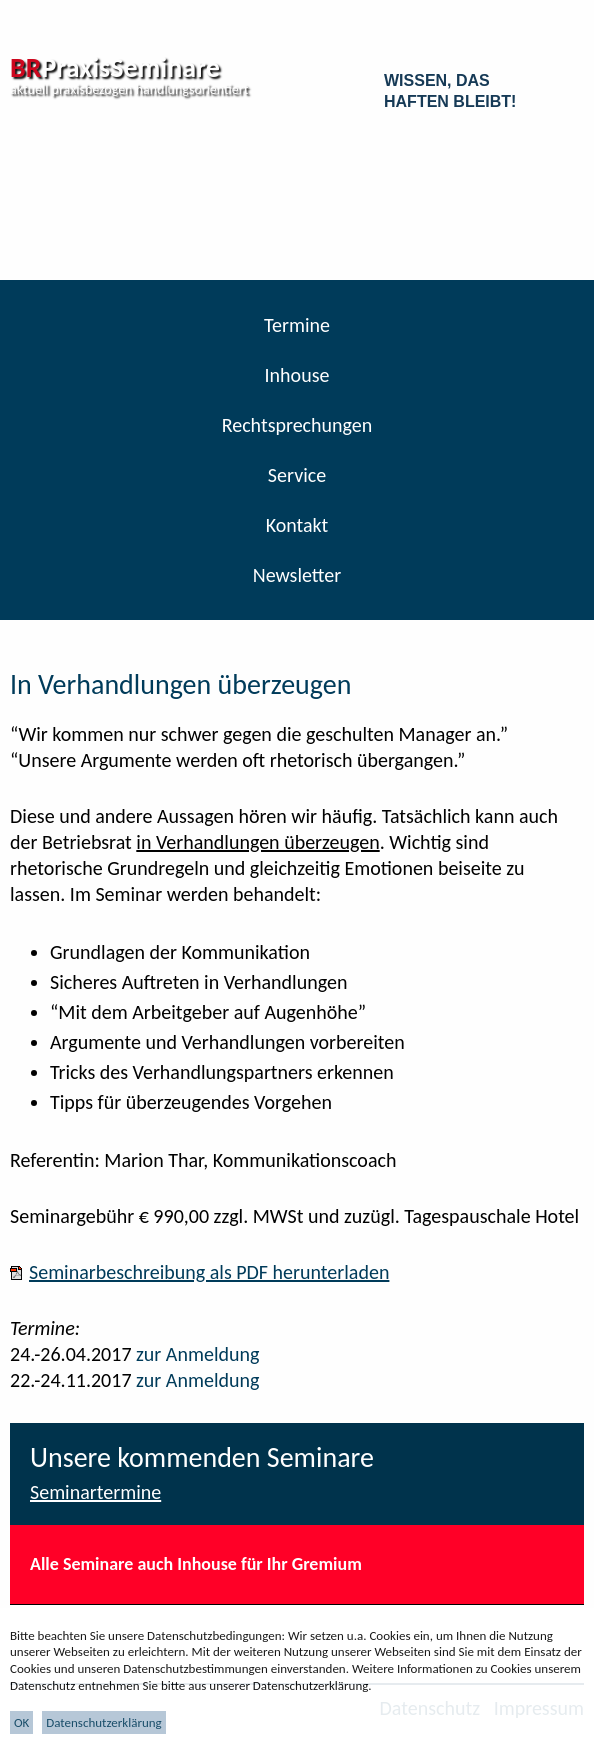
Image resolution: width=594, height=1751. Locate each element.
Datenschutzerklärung (104, 1722)
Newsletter (297, 575)
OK (21, 1722)
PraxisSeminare (115, 67)
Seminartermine (95, 1492)
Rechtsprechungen (297, 425)
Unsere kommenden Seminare (202, 1457)
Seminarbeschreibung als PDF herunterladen (209, 1272)
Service (297, 475)
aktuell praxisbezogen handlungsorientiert (129, 89)
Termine (297, 325)
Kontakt (297, 525)
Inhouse (297, 375)
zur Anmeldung (197, 1354)
